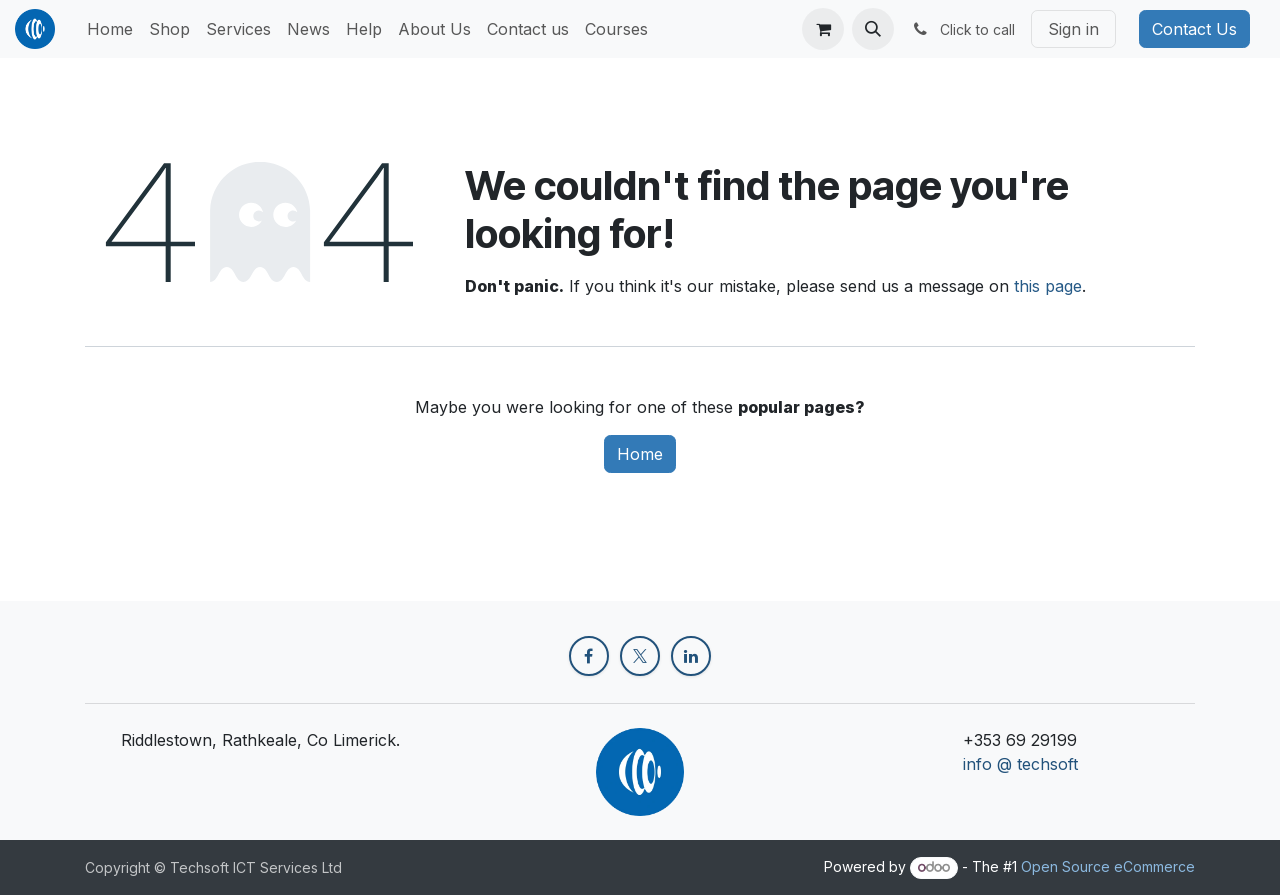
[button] (873, 29)
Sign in (1073, 29)
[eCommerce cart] (823, 29)
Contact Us (1194, 29)
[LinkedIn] (691, 656)
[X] (640, 656)
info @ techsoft (1020, 764)
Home (640, 454)
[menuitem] (110, 29)
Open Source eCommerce (1108, 866)
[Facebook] (589, 656)
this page (1048, 286)
